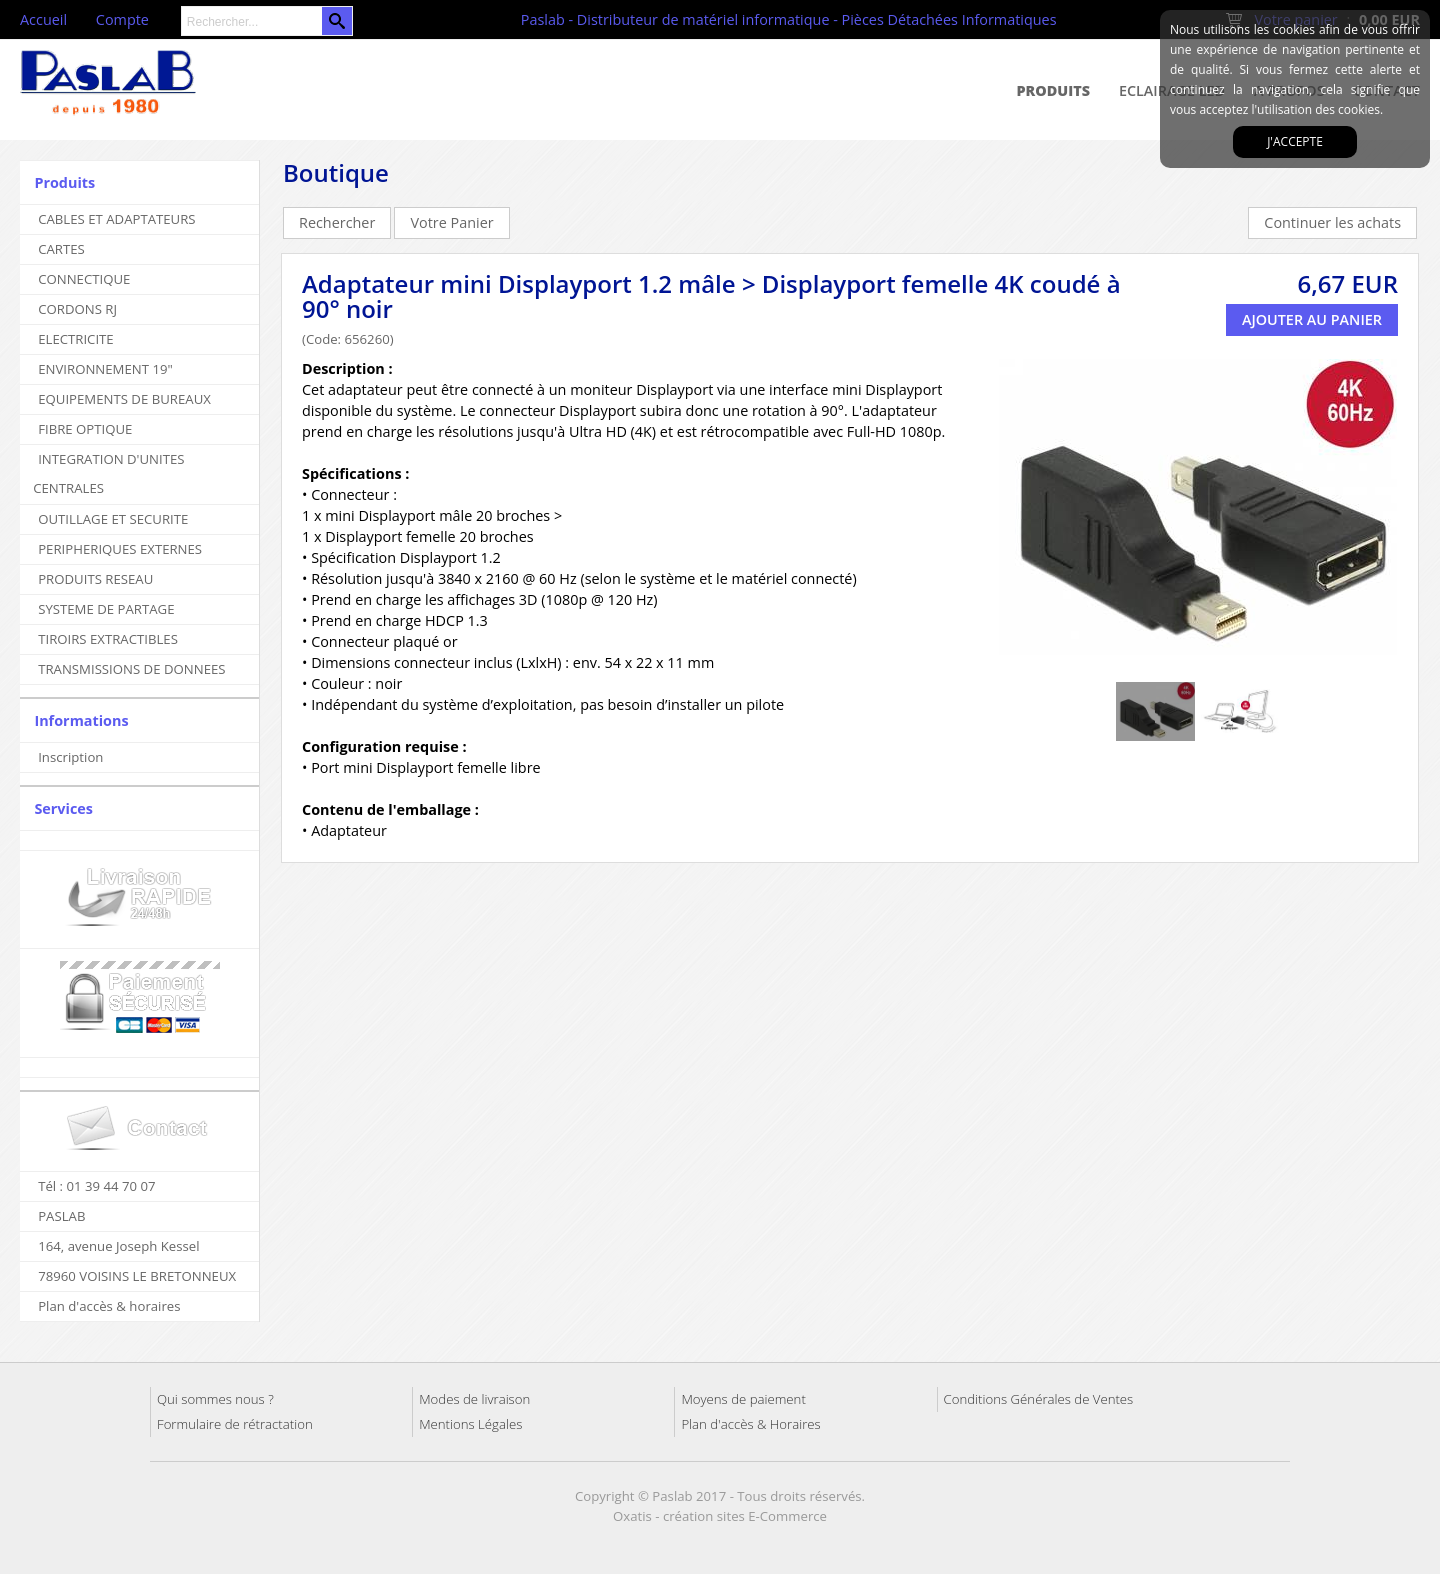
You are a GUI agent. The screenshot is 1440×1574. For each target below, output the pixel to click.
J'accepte (1295, 141)
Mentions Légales (470, 1424)
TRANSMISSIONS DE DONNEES (131, 669)
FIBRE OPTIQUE (85, 429)
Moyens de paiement (743, 1399)
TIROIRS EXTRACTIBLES (108, 639)
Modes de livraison (474, 1399)
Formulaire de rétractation (235, 1424)
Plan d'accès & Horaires (750, 1424)
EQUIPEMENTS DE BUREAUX (124, 399)
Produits (1054, 90)
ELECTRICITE (76, 339)
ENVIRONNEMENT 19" (105, 369)
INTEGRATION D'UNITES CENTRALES (108, 473)
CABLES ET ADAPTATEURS (116, 219)
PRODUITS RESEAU (95, 579)
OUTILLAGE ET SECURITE (113, 519)
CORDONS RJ (77, 309)
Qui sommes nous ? (215, 1399)
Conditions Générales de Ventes (1039, 1399)
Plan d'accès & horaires (109, 1306)
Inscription (70, 757)
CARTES (61, 249)
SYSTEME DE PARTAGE (106, 609)
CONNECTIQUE (84, 279)
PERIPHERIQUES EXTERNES (120, 549)
